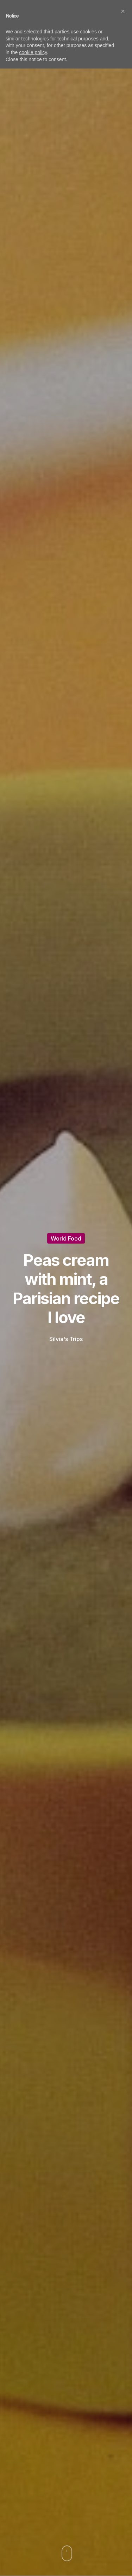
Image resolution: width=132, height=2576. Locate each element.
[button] (122, 11)
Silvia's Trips (66, 1338)
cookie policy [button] (33, 52)
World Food (66, 1238)
